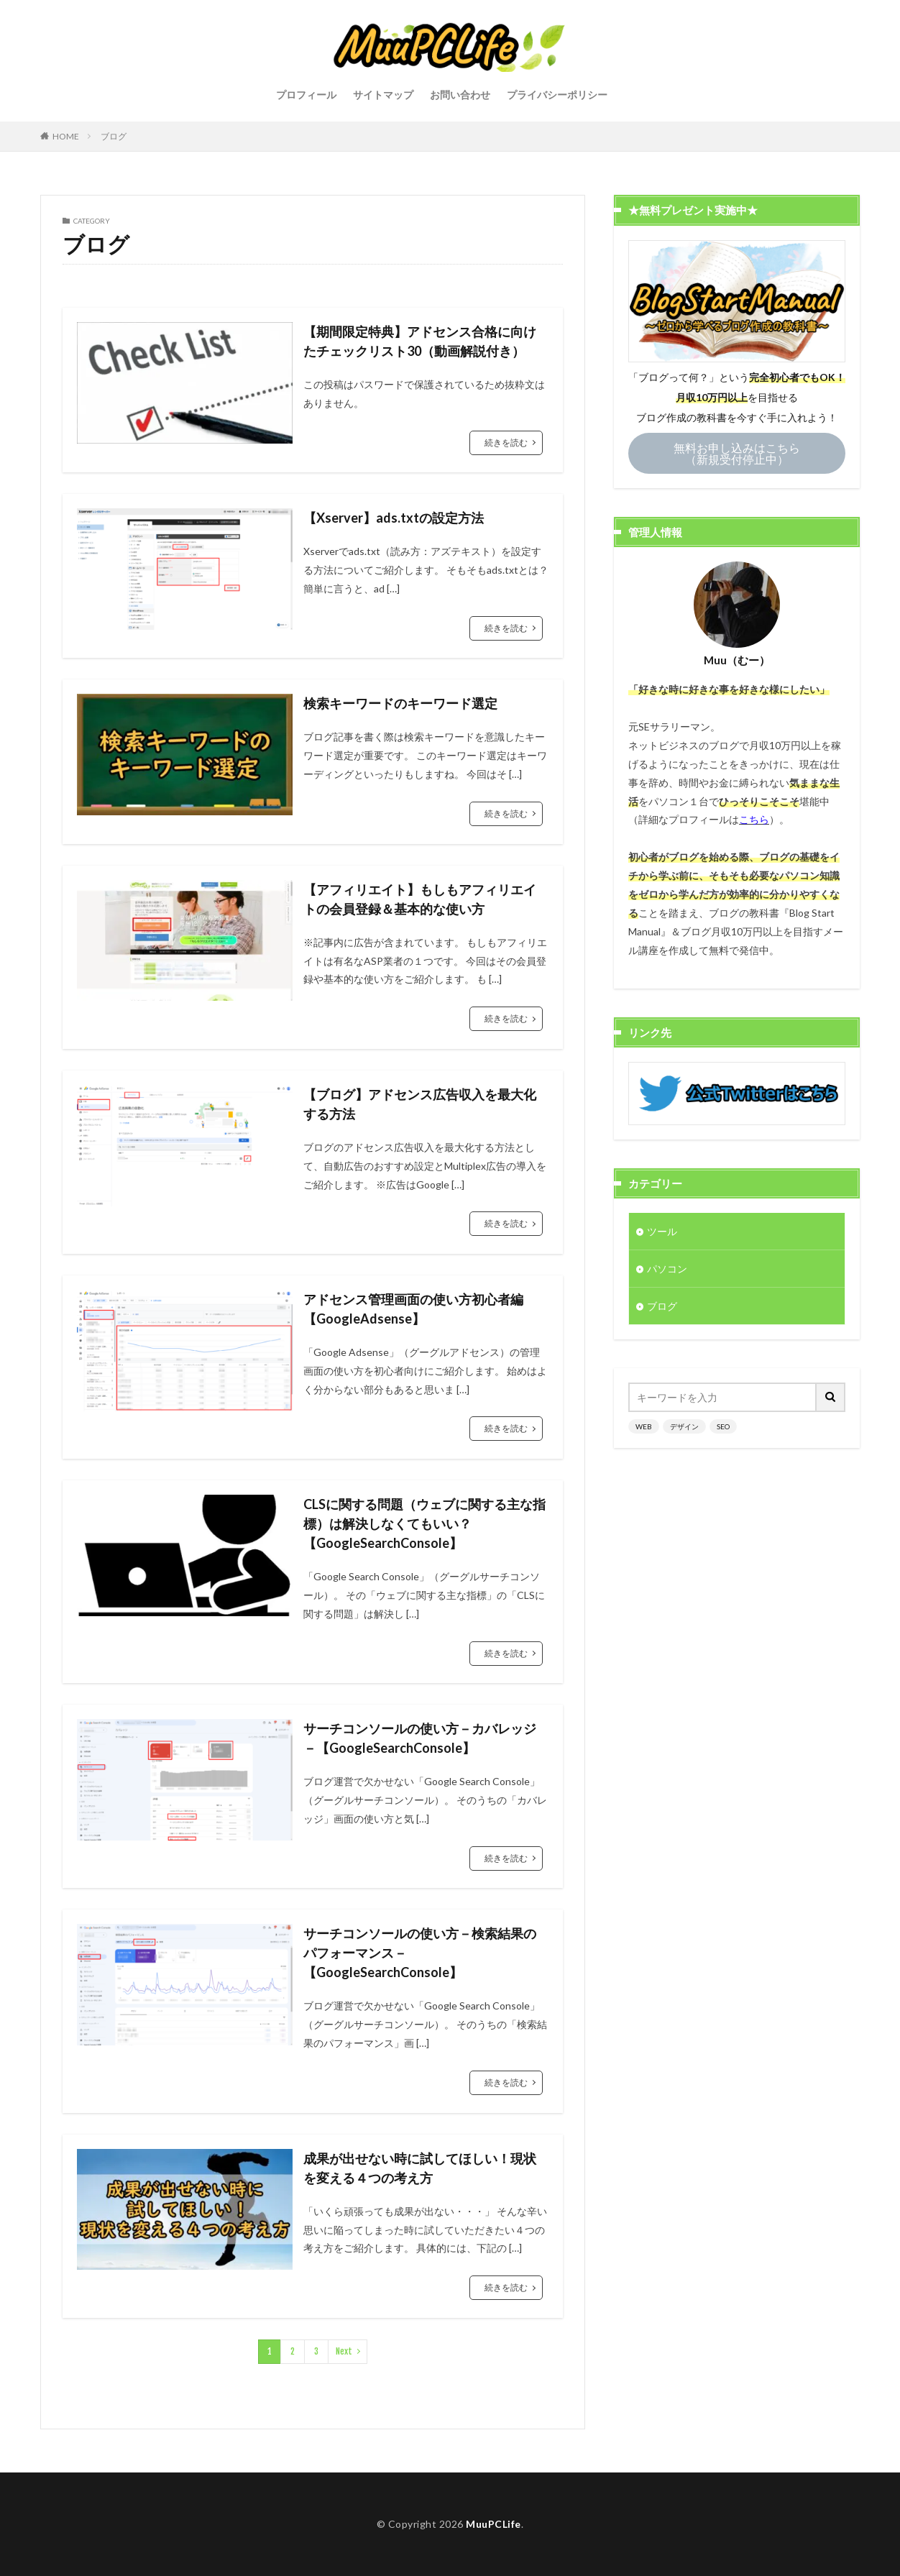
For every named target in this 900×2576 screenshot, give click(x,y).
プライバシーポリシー (557, 94)
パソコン (667, 1268)
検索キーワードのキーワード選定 (400, 703)
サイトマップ (383, 94)
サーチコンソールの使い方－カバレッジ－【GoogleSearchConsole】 (419, 1738)
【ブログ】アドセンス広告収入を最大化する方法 (419, 1104)
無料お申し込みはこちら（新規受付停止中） (737, 453)
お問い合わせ (460, 94)
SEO (723, 1426)
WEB (643, 1426)
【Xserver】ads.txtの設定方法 (393, 518)
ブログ (114, 136)
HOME (65, 136)
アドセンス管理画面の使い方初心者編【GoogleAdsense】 (413, 1308)
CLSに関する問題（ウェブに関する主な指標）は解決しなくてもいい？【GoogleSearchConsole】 (424, 1523)
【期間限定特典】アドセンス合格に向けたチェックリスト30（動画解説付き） (419, 341)
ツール (662, 1231)
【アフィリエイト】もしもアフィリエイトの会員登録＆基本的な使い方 (419, 899)
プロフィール (306, 94)
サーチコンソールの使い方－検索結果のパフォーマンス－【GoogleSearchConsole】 (419, 1952)
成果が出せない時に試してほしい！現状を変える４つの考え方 (419, 2168)
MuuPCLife (493, 2524)
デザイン (684, 1426)
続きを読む (506, 442)
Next (344, 2351)
